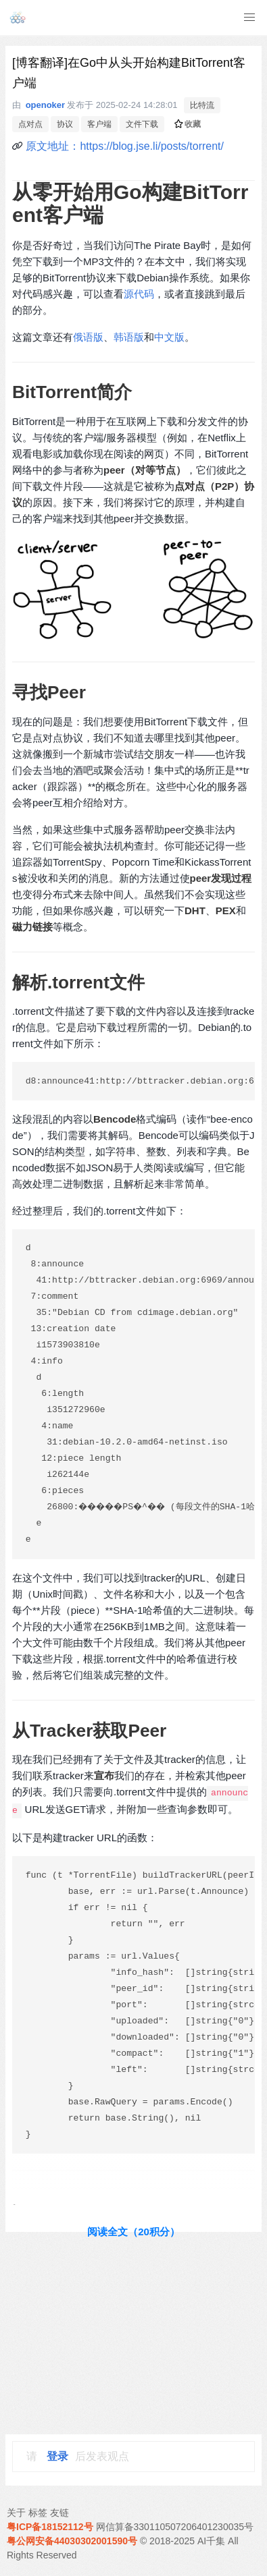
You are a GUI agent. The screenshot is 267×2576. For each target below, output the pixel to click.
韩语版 (129, 337)
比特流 (202, 105)
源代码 (139, 294)
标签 (37, 2512)
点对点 (30, 124)
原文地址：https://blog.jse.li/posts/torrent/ (125, 146)
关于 (16, 2512)
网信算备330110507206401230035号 (175, 2526)
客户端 (99, 124)
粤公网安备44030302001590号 (72, 2541)
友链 (59, 2512)
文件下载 (142, 124)
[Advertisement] (133, 2333)
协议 (65, 124)
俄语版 (88, 337)
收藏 (187, 124)
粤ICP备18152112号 (50, 2526)
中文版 (169, 337)
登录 (57, 2456)
